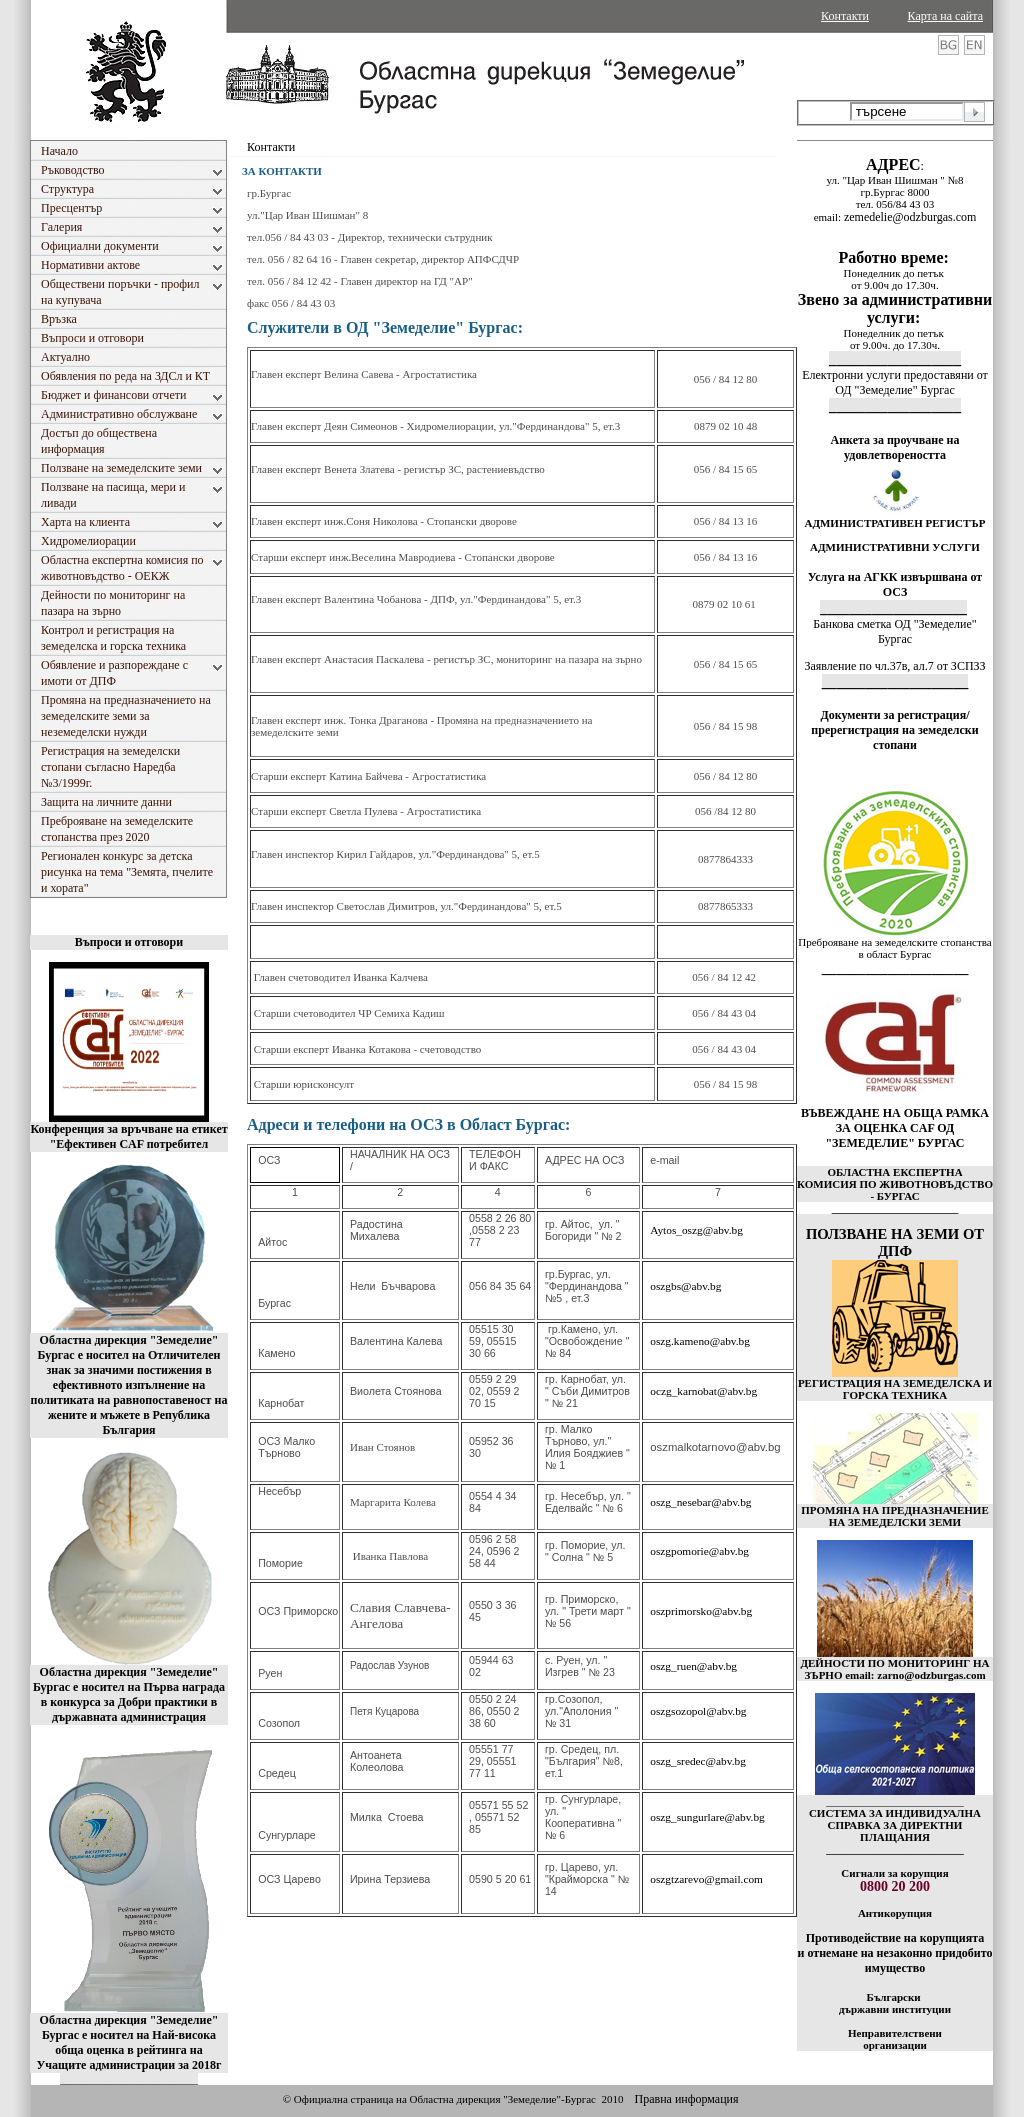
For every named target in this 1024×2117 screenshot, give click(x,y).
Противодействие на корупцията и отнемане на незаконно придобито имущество (894, 1953)
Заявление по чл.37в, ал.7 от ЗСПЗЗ (894, 666)
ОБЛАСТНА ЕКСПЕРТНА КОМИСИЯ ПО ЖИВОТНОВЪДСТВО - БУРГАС (895, 1184)
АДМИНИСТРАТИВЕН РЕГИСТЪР (894, 523)
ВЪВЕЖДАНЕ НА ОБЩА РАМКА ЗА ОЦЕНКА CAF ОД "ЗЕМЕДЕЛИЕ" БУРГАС (895, 1128)
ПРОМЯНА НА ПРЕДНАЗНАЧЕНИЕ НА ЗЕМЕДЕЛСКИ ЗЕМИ (895, 1516)
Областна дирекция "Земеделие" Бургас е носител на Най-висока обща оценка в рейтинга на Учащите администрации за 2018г (129, 2042)
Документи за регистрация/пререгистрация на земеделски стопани (894, 730)
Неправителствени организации (895, 2039)
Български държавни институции (895, 2003)
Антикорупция (895, 1913)
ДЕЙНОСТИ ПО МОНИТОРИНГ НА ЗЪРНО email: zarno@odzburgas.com (894, 1669)
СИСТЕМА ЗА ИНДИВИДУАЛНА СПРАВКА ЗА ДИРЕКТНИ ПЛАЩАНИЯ (895, 1825)
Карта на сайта (945, 16)
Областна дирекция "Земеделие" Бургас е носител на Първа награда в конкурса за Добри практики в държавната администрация (129, 1694)
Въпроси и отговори (129, 942)
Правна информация (686, 2099)
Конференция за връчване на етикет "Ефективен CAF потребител (128, 1136)
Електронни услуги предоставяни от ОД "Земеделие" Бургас (895, 382)
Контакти (845, 16)
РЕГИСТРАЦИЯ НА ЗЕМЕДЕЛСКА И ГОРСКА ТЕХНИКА (895, 1389)
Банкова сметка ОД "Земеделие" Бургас (894, 631)
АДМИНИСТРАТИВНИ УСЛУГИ (895, 547)
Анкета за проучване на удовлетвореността (895, 447)
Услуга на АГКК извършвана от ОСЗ (895, 584)
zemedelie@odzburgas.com (910, 217)
